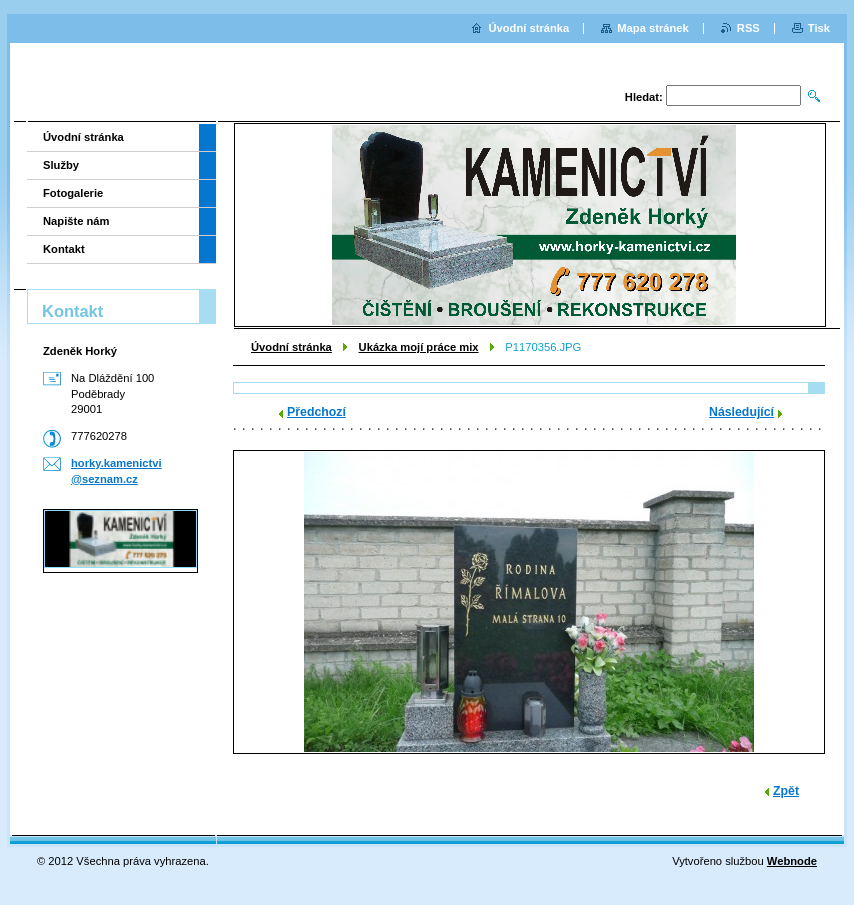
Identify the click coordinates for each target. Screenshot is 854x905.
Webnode (792, 861)
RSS (748, 28)
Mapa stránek (653, 28)
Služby (61, 165)
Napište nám (76, 221)
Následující (741, 412)
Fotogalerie (73, 193)
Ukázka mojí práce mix (419, 347)
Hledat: (644, 97)
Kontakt (64, 249)
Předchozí (316, 412)
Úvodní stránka (291, 347)
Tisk (819, 28)
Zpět (786, 791)
